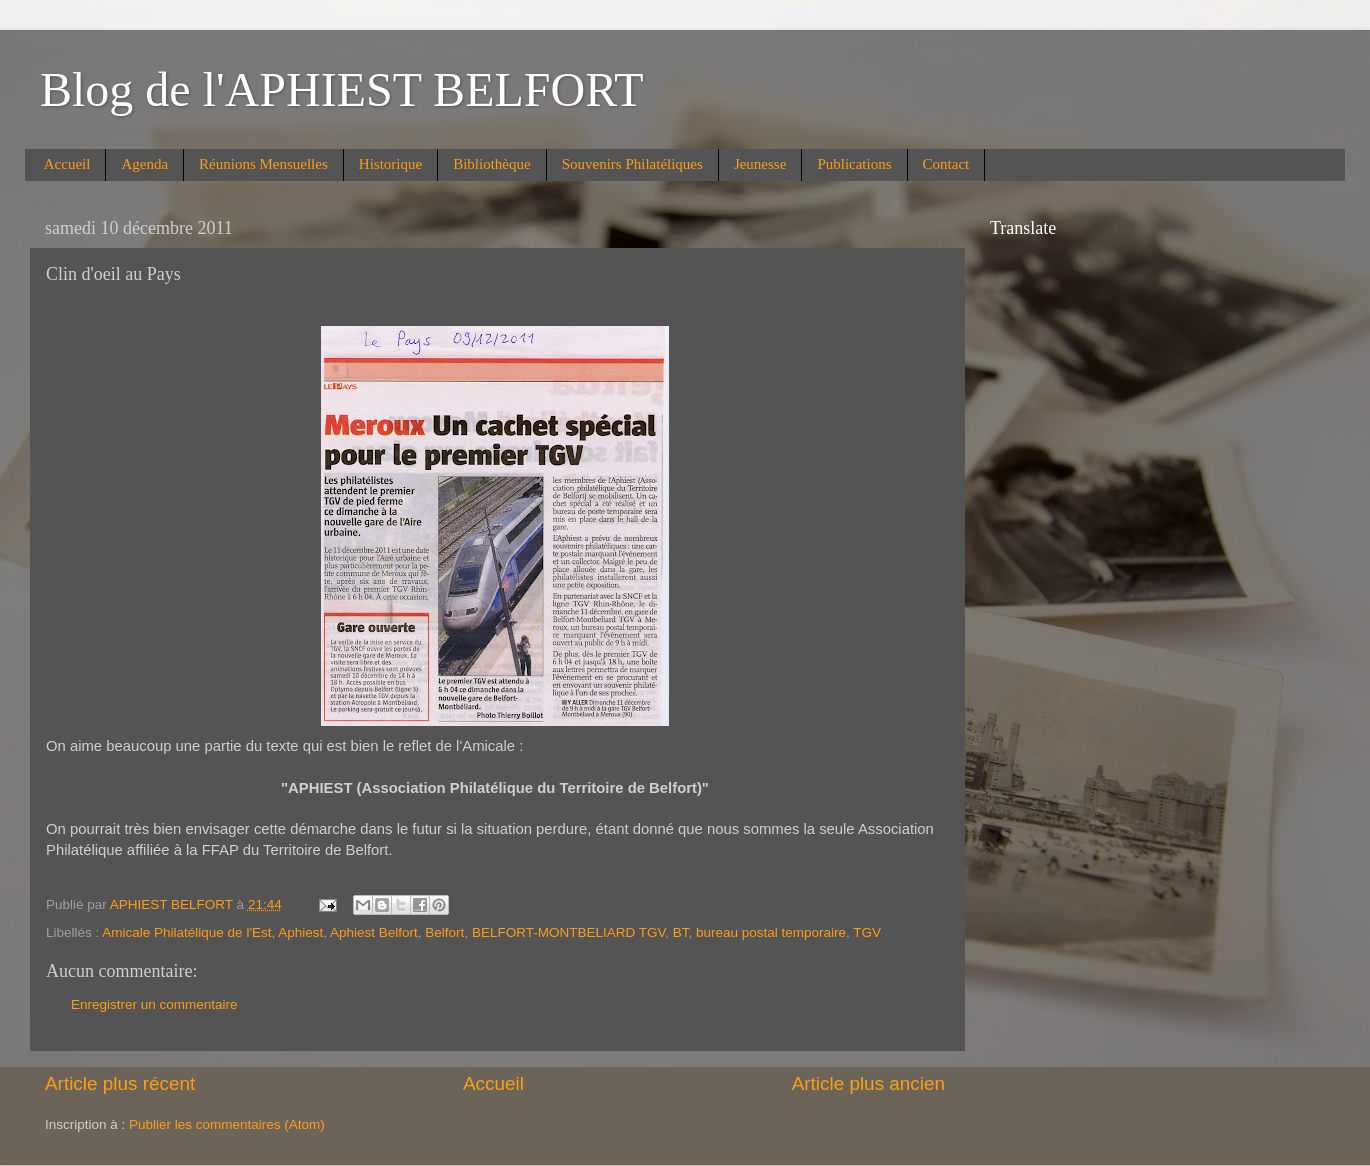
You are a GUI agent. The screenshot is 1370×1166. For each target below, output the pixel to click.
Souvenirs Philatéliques (632, 164)
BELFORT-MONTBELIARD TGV (568, 932)
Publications (854, 164)
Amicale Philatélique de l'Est (186, 932)
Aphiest (300, 932)
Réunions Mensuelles (263, 164)
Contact (946, 164)
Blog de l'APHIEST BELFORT (342, 89)
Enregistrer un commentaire (154, 1004)
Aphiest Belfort (374, 932)
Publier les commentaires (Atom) (227, 1124)
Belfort (444, 932)
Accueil (67, 164)
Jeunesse (760, 164)
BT (681, 932)
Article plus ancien (868, 1083)
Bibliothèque (492, 164)
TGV (867, 932)
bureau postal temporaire (771, 932)
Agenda (144, 164)
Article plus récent (120, 1083)
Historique (390, 164)
